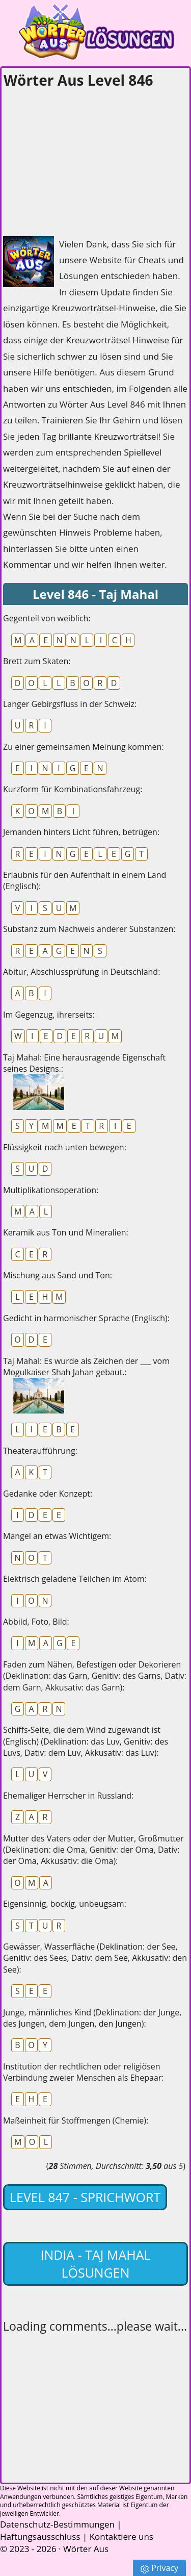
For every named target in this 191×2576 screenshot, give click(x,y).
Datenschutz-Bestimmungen (57, 2524)
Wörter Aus (85, 2549)
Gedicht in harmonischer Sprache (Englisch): (86, 1318)
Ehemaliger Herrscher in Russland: (68, 1795)
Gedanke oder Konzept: (47, 1493)
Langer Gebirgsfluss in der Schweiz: (70, 704)
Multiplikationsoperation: (50, 1190)
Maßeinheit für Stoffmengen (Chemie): (75, 2120)
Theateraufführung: (40, 1450)
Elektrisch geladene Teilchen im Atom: (75, 1578)
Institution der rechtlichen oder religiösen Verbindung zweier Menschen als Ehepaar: (83, 2072)
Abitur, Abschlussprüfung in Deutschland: (81, 971)
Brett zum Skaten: (36, 661)
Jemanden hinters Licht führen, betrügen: (81, 832)
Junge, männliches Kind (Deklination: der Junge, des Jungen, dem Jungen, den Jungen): (92, 2018)
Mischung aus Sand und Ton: (57, 1275)
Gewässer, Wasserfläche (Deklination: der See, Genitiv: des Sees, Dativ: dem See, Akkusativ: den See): (95, 1958)
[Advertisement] (79, 159)
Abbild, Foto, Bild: (36, 1621)
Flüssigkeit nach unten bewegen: (64, 1147)
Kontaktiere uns (121, 2536)
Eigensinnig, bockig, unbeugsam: (64, 1903)
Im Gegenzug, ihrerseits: (49, 1014)
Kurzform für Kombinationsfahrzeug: (72, 789)
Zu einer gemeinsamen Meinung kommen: (83, 746)
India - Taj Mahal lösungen (95, 2263)
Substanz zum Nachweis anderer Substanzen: (89, 929)
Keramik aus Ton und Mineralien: (65, 1232)
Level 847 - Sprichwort (85, 2197)
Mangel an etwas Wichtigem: (57, 1536)
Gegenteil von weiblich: (47, 618)
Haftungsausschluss (40, 2536)
